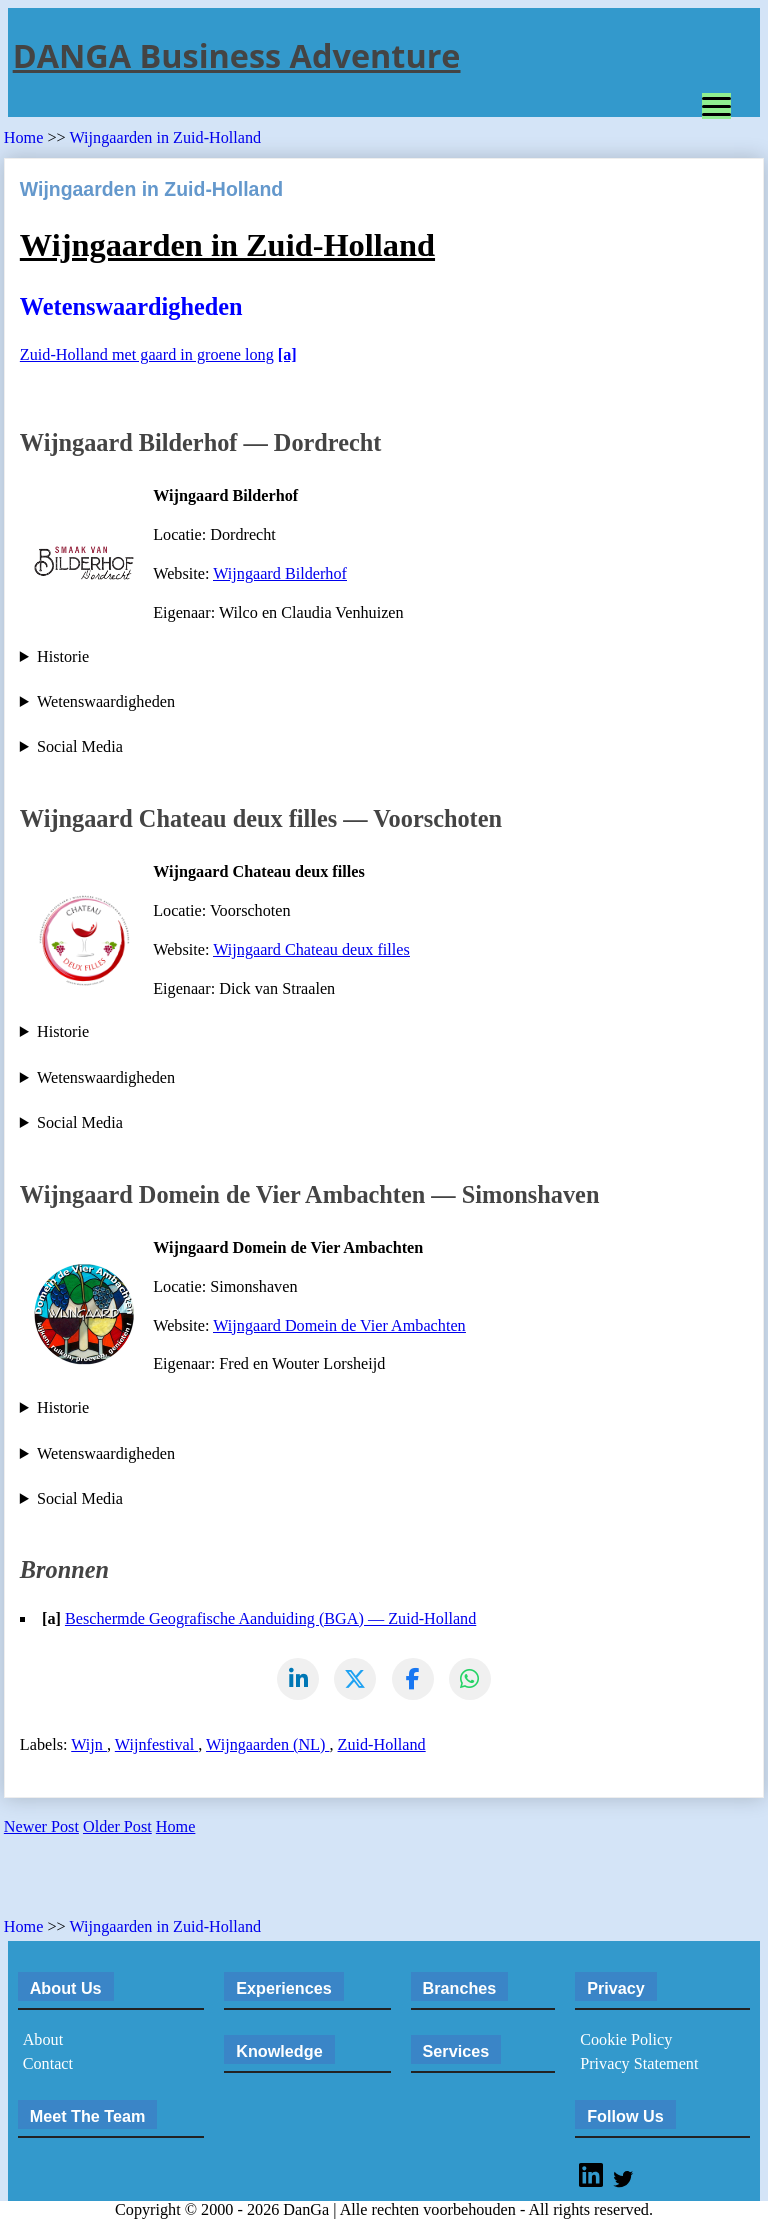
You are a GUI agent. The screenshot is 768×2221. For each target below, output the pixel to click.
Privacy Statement (639, 2065)
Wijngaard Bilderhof (280, 574)
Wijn (89, 1746)
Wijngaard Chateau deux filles (311, 950)
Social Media (80, 747)
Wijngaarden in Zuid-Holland (165, 138)
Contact (48, 2065)
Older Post (117, 1828)
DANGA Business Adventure (237, 55)
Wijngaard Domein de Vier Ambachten (339, 1326)
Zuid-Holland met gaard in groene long (147, 355)
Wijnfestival (156, 1746)
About (43, 2041)
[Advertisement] (238, 1884)
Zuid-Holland (382, 1746)
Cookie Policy (626, 2041)
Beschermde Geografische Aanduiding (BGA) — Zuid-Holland (270, 1619)
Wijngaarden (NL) (267, 1746)
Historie (63, 657)
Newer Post (41, 1828)
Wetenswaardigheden (106, 702)
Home (26, 138)
